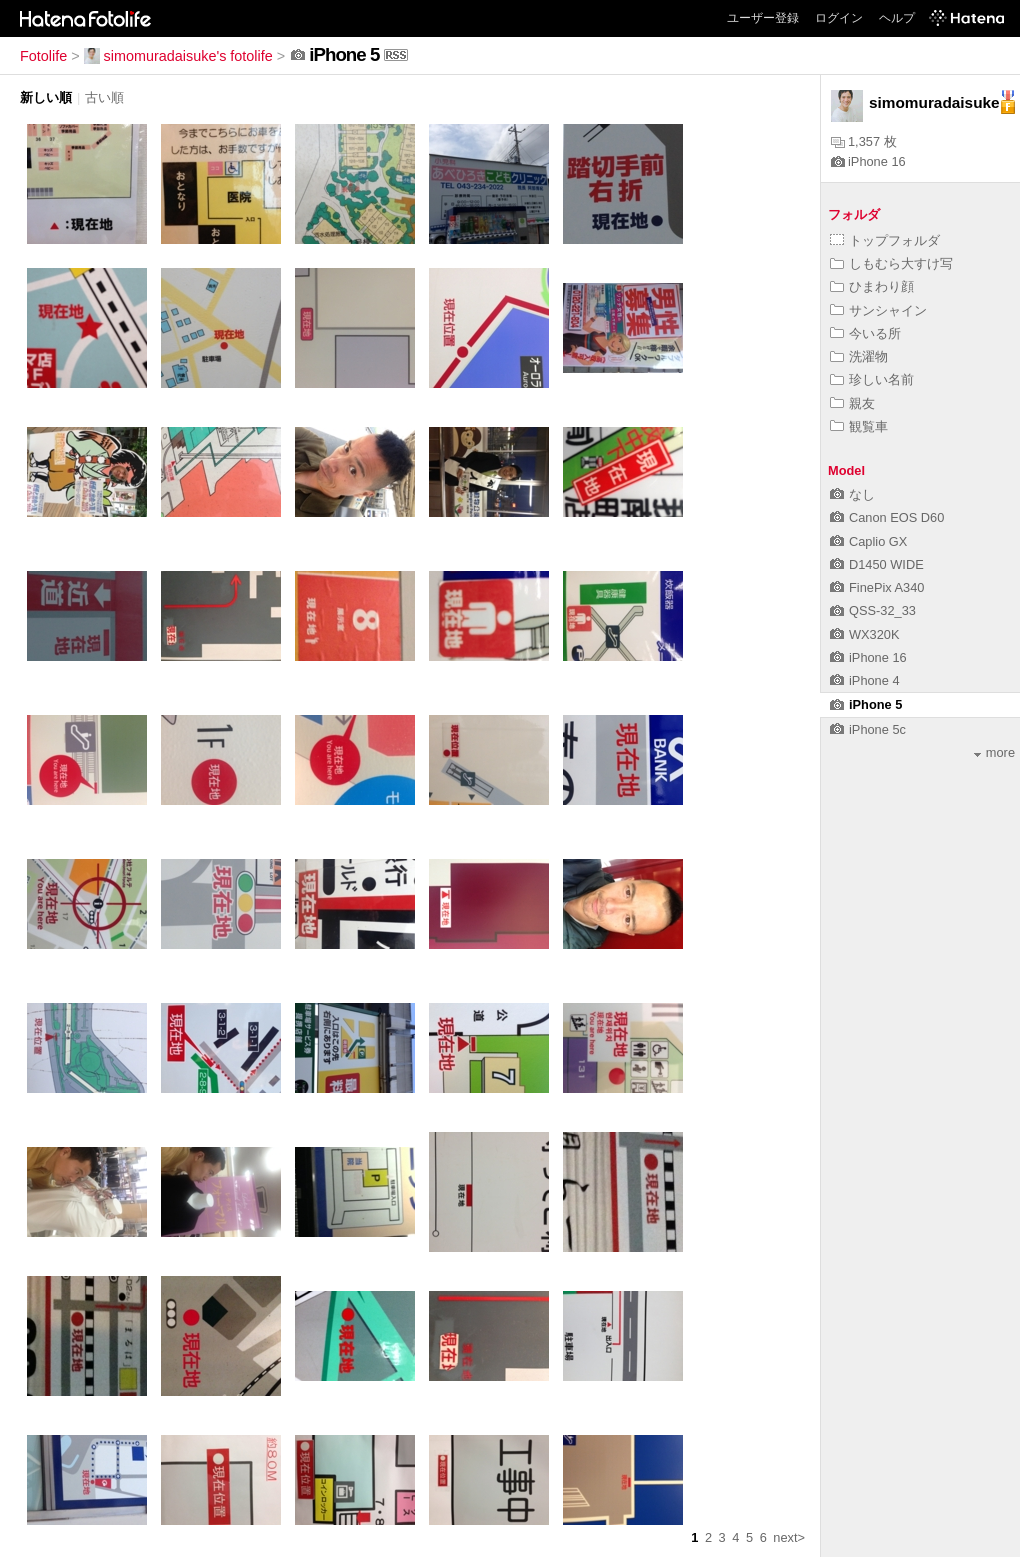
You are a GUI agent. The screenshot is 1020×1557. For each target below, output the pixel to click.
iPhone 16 (868, 161)
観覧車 (859, 426)
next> (789, 1537)
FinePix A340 (877, 587)
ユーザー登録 (763, 18)
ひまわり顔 (872, 286)
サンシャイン (878, 310)
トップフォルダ (885, 240)
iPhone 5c (868, 729)
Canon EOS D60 (887, 517)
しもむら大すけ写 (891, 263)
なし (852, 494)
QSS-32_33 (873, 610)
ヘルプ (897, 18)
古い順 (104, 97)
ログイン (839, 18)
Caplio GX (868, 541)
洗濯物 (859, 356)
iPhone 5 (866, 704)
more (994, 752)
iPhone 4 (865, 680)
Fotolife (43, 56)
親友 (852, 403)
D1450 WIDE (877, 564)
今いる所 (865, 333)
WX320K (865, 634)
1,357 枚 (864, 141)
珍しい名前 (872, 379)
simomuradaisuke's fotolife (178, 56)
